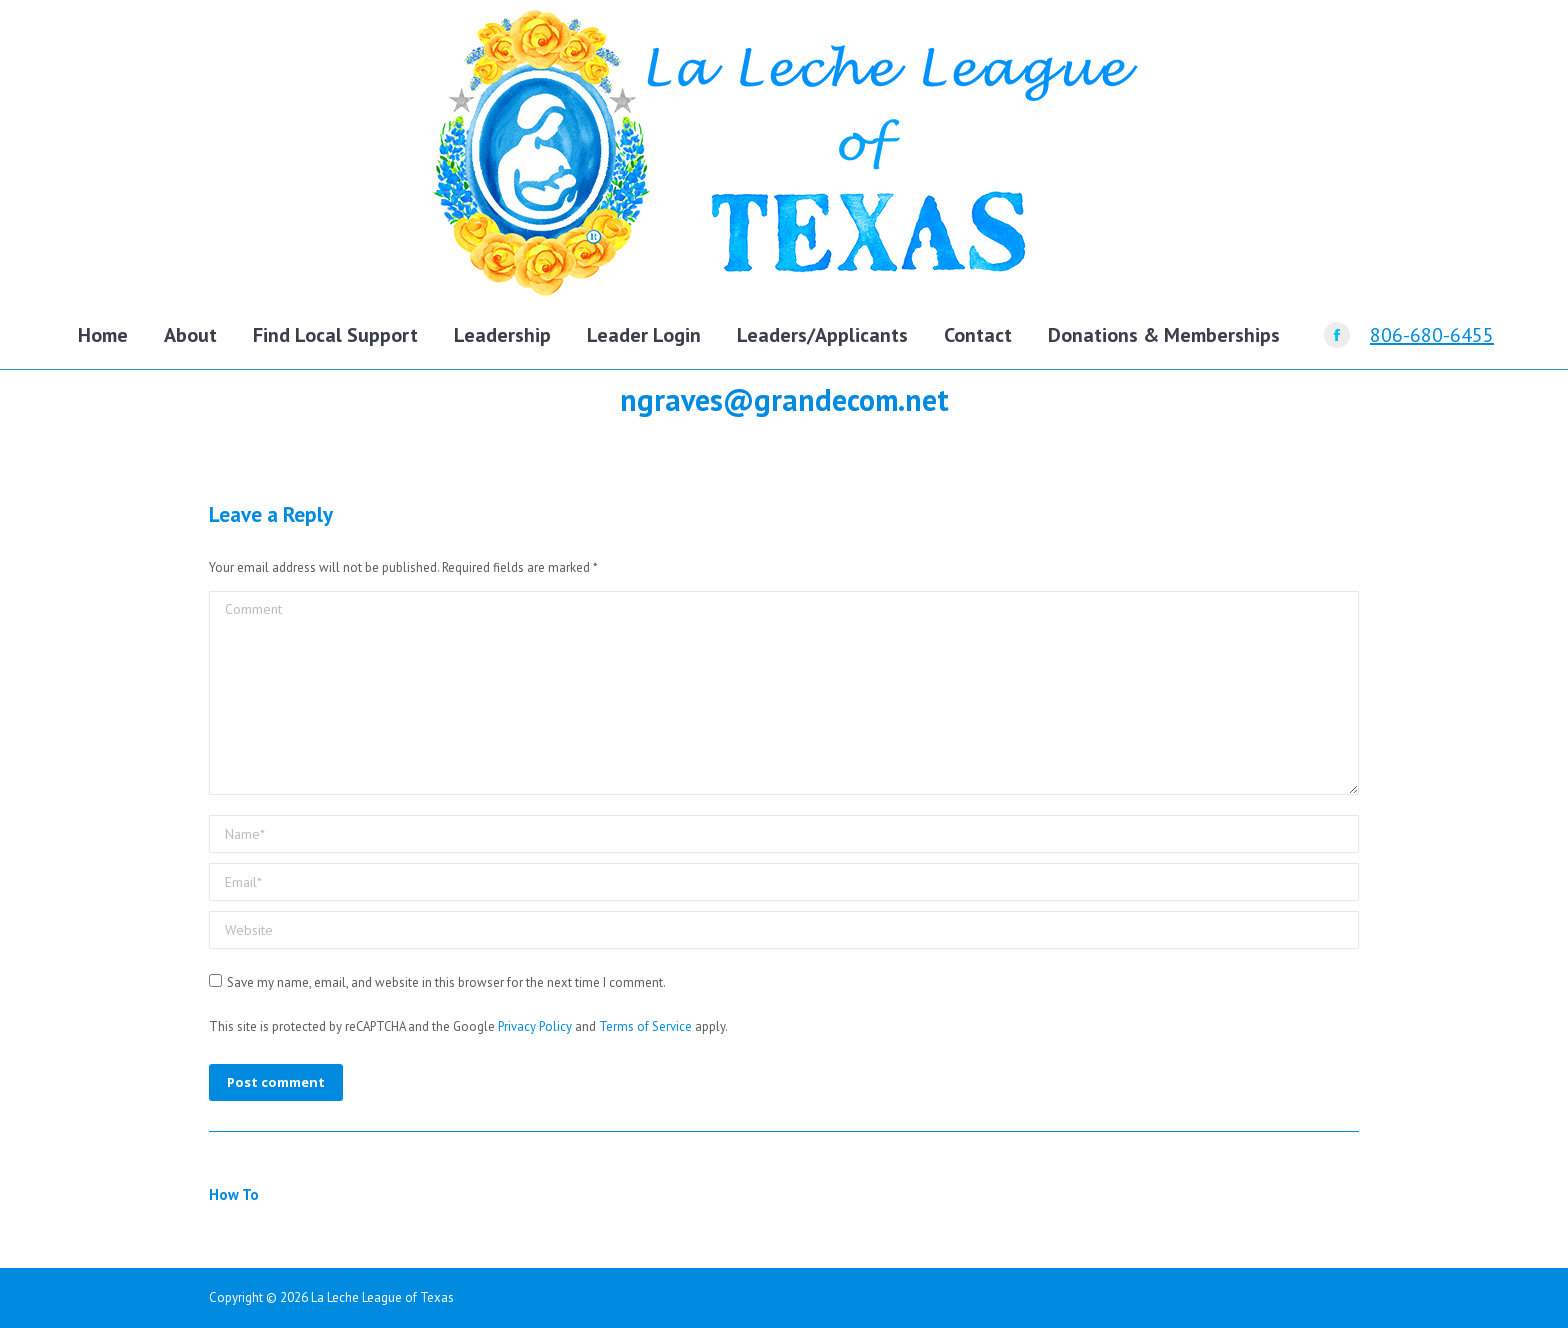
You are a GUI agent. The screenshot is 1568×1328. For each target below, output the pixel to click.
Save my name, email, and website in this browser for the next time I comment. (446, 982)
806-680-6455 (1432, 335)
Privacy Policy (535, 1026)
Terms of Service (645, 1026)
